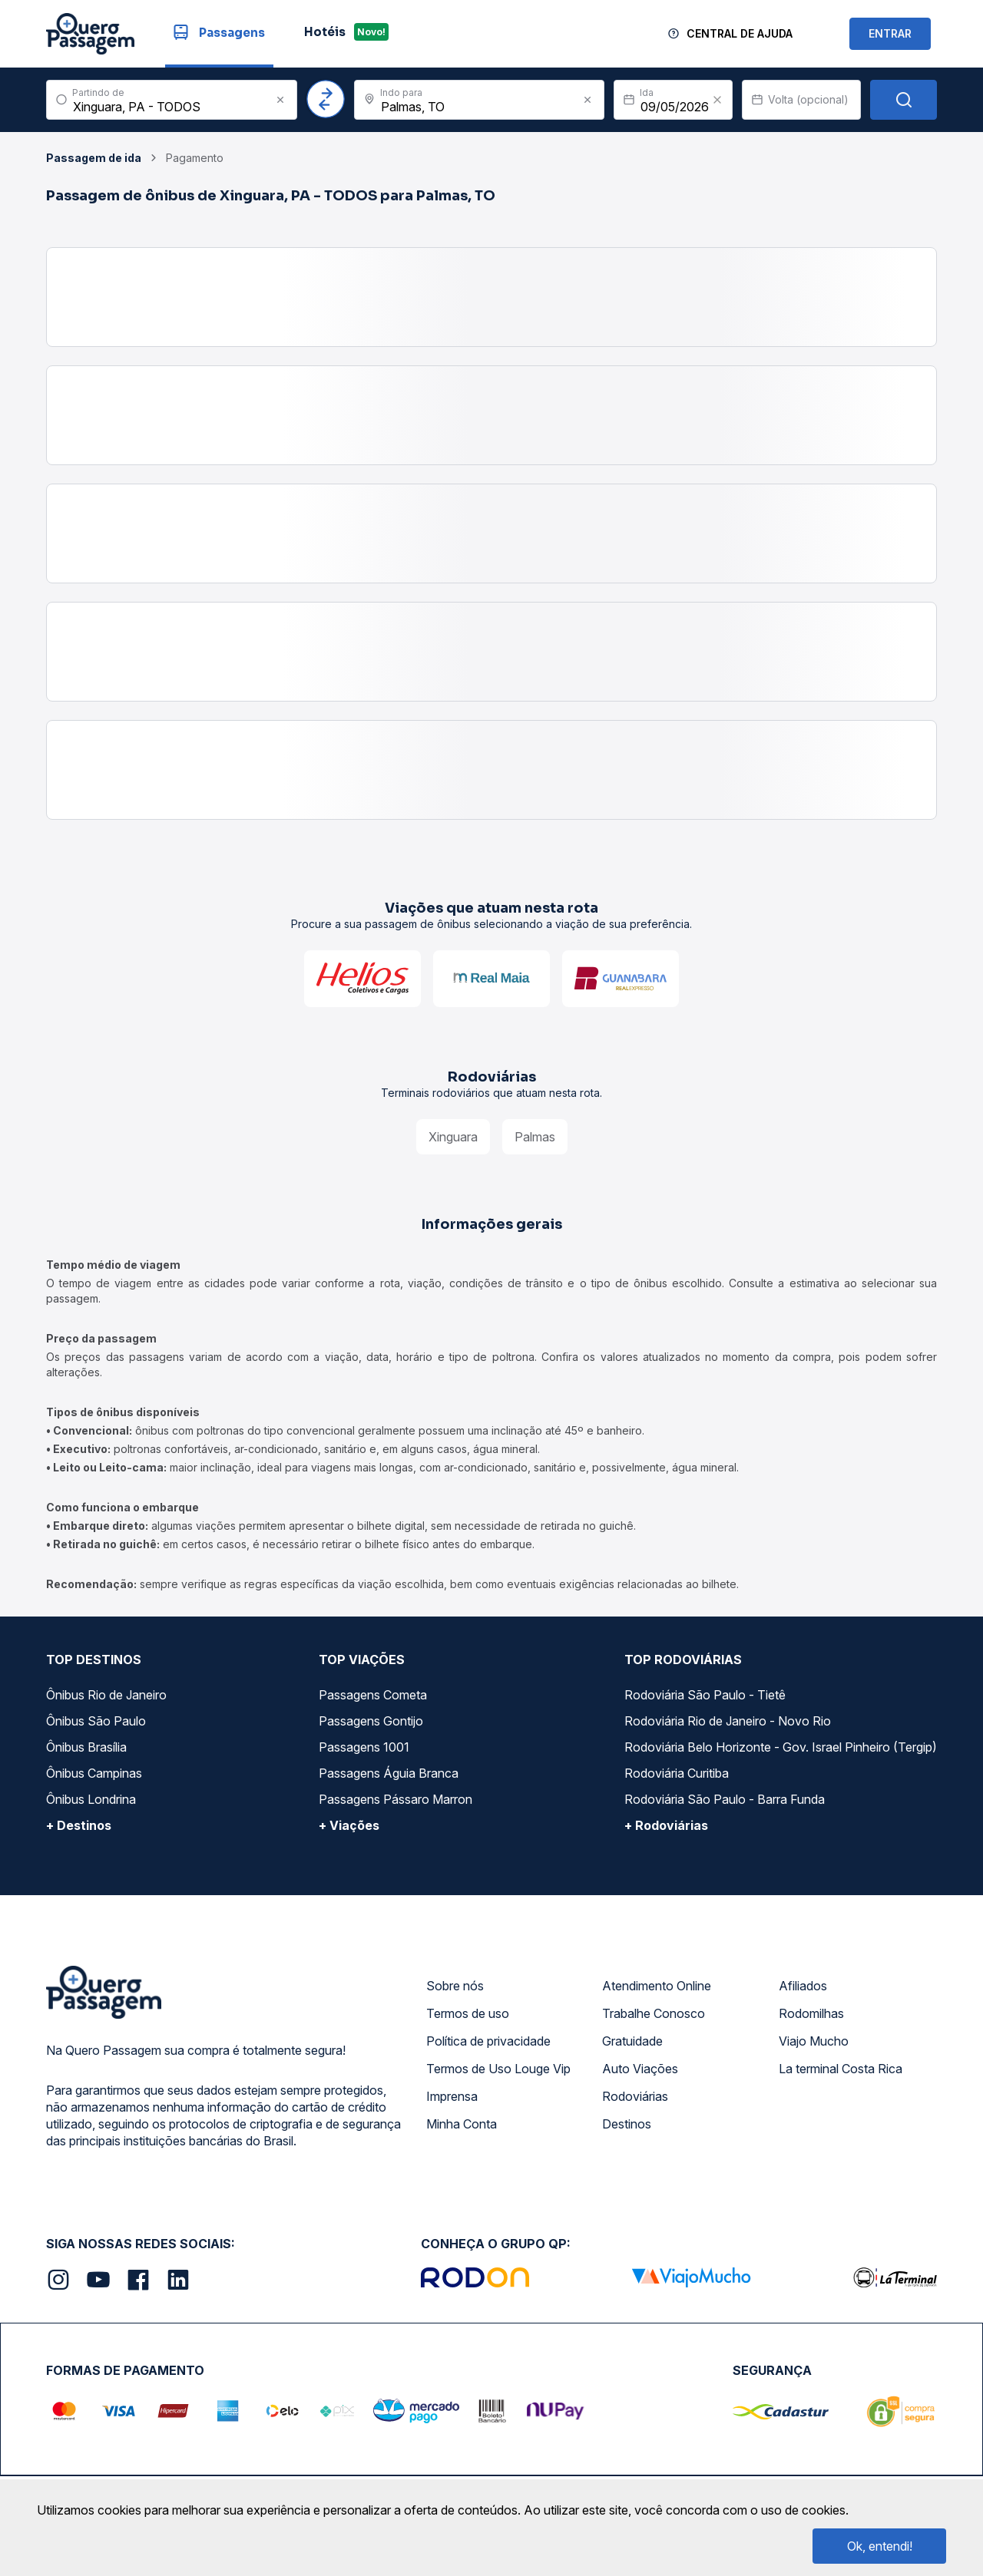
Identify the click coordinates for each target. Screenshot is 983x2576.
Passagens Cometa (373, 1694)
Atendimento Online (656, 1985)
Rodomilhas (811, 2013)
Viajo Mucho (814, 2041)
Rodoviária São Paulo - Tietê (705, 1694)
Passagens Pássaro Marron (395, 1799)
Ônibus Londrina (91, 1799)
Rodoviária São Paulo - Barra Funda (724, 1799)
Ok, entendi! (879, 2546)
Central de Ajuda (740, 33)
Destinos (626, 2124)
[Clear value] (717, 100)
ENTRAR (890, 33)
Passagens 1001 (364, 1747)
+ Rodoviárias (666, 1825)
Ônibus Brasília (86, 1747)
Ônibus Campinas (94, 1773)
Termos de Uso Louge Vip (498, 2068)
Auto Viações (640, 2068)
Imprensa (452, 2096)
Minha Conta (461, 2124)
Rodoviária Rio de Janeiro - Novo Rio (727, 1721)
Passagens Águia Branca (388, 1773)
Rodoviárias (635, 2096)
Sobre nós (455, 1985)
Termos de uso (467, 2013)
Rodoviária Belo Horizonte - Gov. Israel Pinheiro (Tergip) (780, 1747)
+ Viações (349, 1825)
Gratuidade (632, 2041)
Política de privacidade (488, 2041)
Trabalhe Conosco (653, 2013)
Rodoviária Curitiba (676, 1773)
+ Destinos (78, 1825)
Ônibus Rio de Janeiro (106, 1694)
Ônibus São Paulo (96, 1721)
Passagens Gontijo (371, 1721)
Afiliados (803, 1985)
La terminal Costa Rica (840, 2068)
